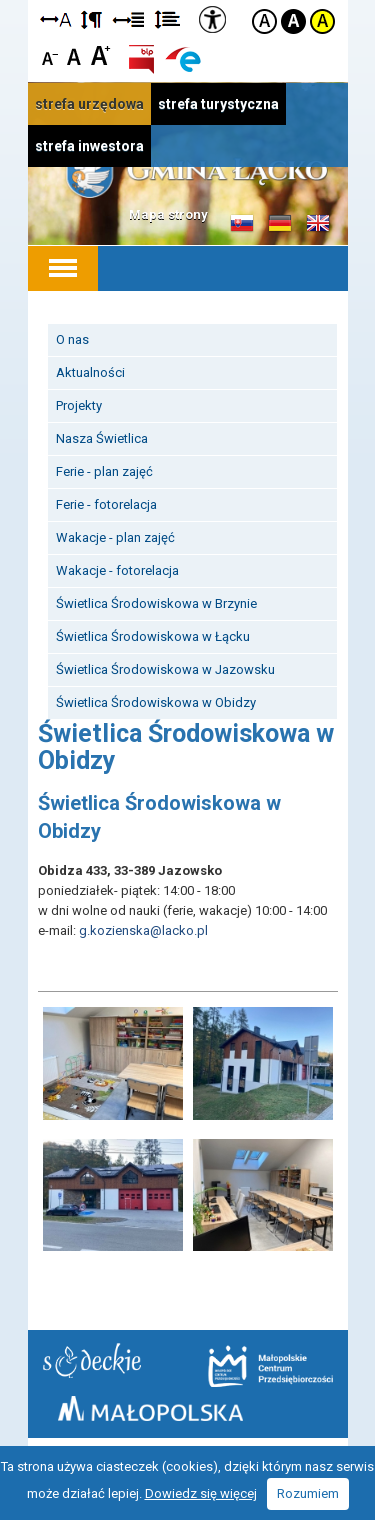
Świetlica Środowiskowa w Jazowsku (165, 669)
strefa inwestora (89, 146)
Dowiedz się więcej (201, 1493)
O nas (72, 339)
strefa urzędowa (89, 104)
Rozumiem (308, 1493)
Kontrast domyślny (264, 21)
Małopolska (150, 1408)
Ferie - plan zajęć (104, 471)
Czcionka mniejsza (50, 54)
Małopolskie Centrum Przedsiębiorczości (270, 1366)
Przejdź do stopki (188, 0)
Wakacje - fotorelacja (117, 570)
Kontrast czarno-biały (293, 21)
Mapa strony (168, 214)
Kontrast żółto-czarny (322, 21)
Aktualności (90, 372)
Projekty (79, 405)
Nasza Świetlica (102, 438)
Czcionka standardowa (75, 54)
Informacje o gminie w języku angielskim (318, 224)
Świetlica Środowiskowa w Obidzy (156, 702)
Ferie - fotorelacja (106, 504)
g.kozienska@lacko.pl (143, 930)
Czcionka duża (100, 54)
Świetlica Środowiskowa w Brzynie (156, 603)
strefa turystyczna (218, 104)
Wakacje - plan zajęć (115, 537)
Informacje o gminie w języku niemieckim (280, 224)
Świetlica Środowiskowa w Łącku (153, 636)
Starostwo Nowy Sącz (92, 1360)
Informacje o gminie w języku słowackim (242, 224)
